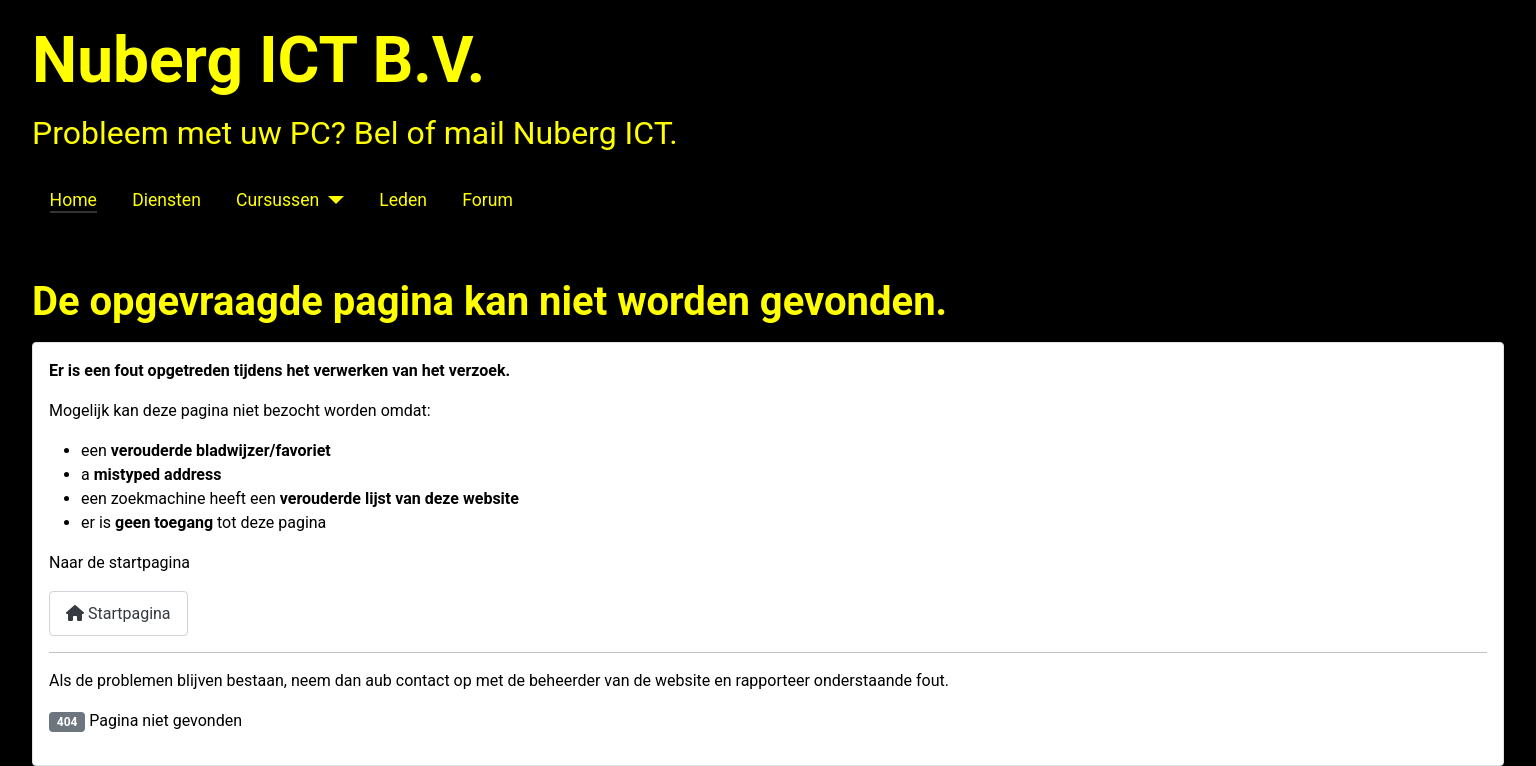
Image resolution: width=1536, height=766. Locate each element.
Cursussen (277, 200)
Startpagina (118, 613)
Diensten (166, 200)
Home (73, 200)
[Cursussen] (331, 200)
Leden (403, 200)
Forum (487, 200)
